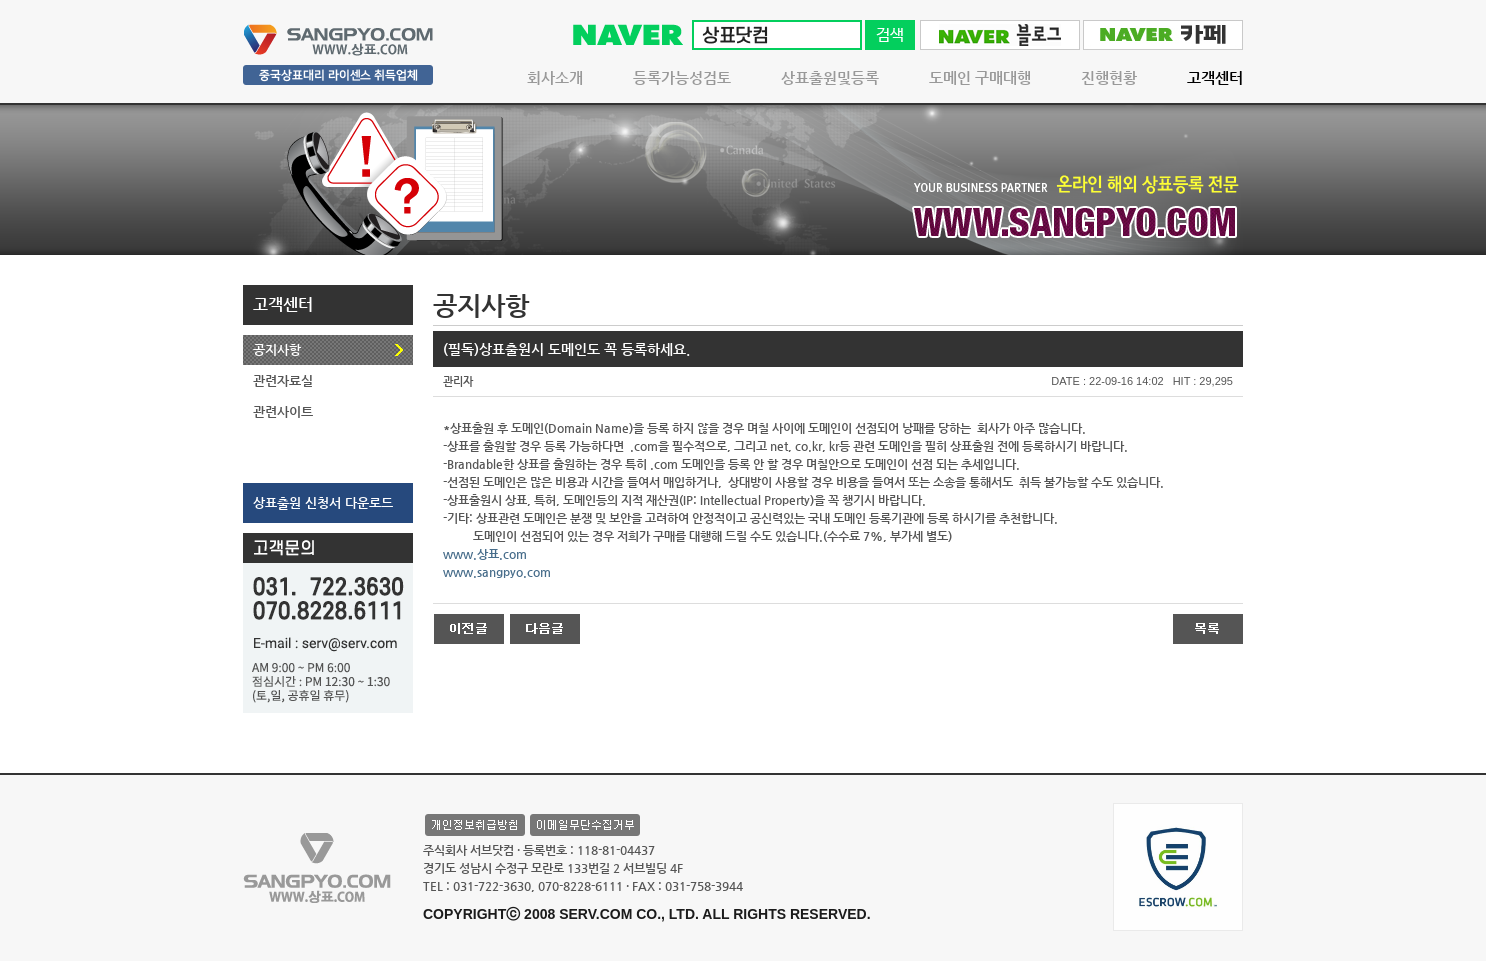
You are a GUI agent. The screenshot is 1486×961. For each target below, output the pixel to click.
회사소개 (555, 77)
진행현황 (1109, 77)
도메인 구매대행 (980, 77)
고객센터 (1215, 77)
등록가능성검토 (682, 77)
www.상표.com (485, 554)
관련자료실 (283, 380)
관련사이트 (283, 411)
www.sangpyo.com (497, 572)
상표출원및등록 (830, 77)
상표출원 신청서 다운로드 (323, 502)
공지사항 (277, 349)
